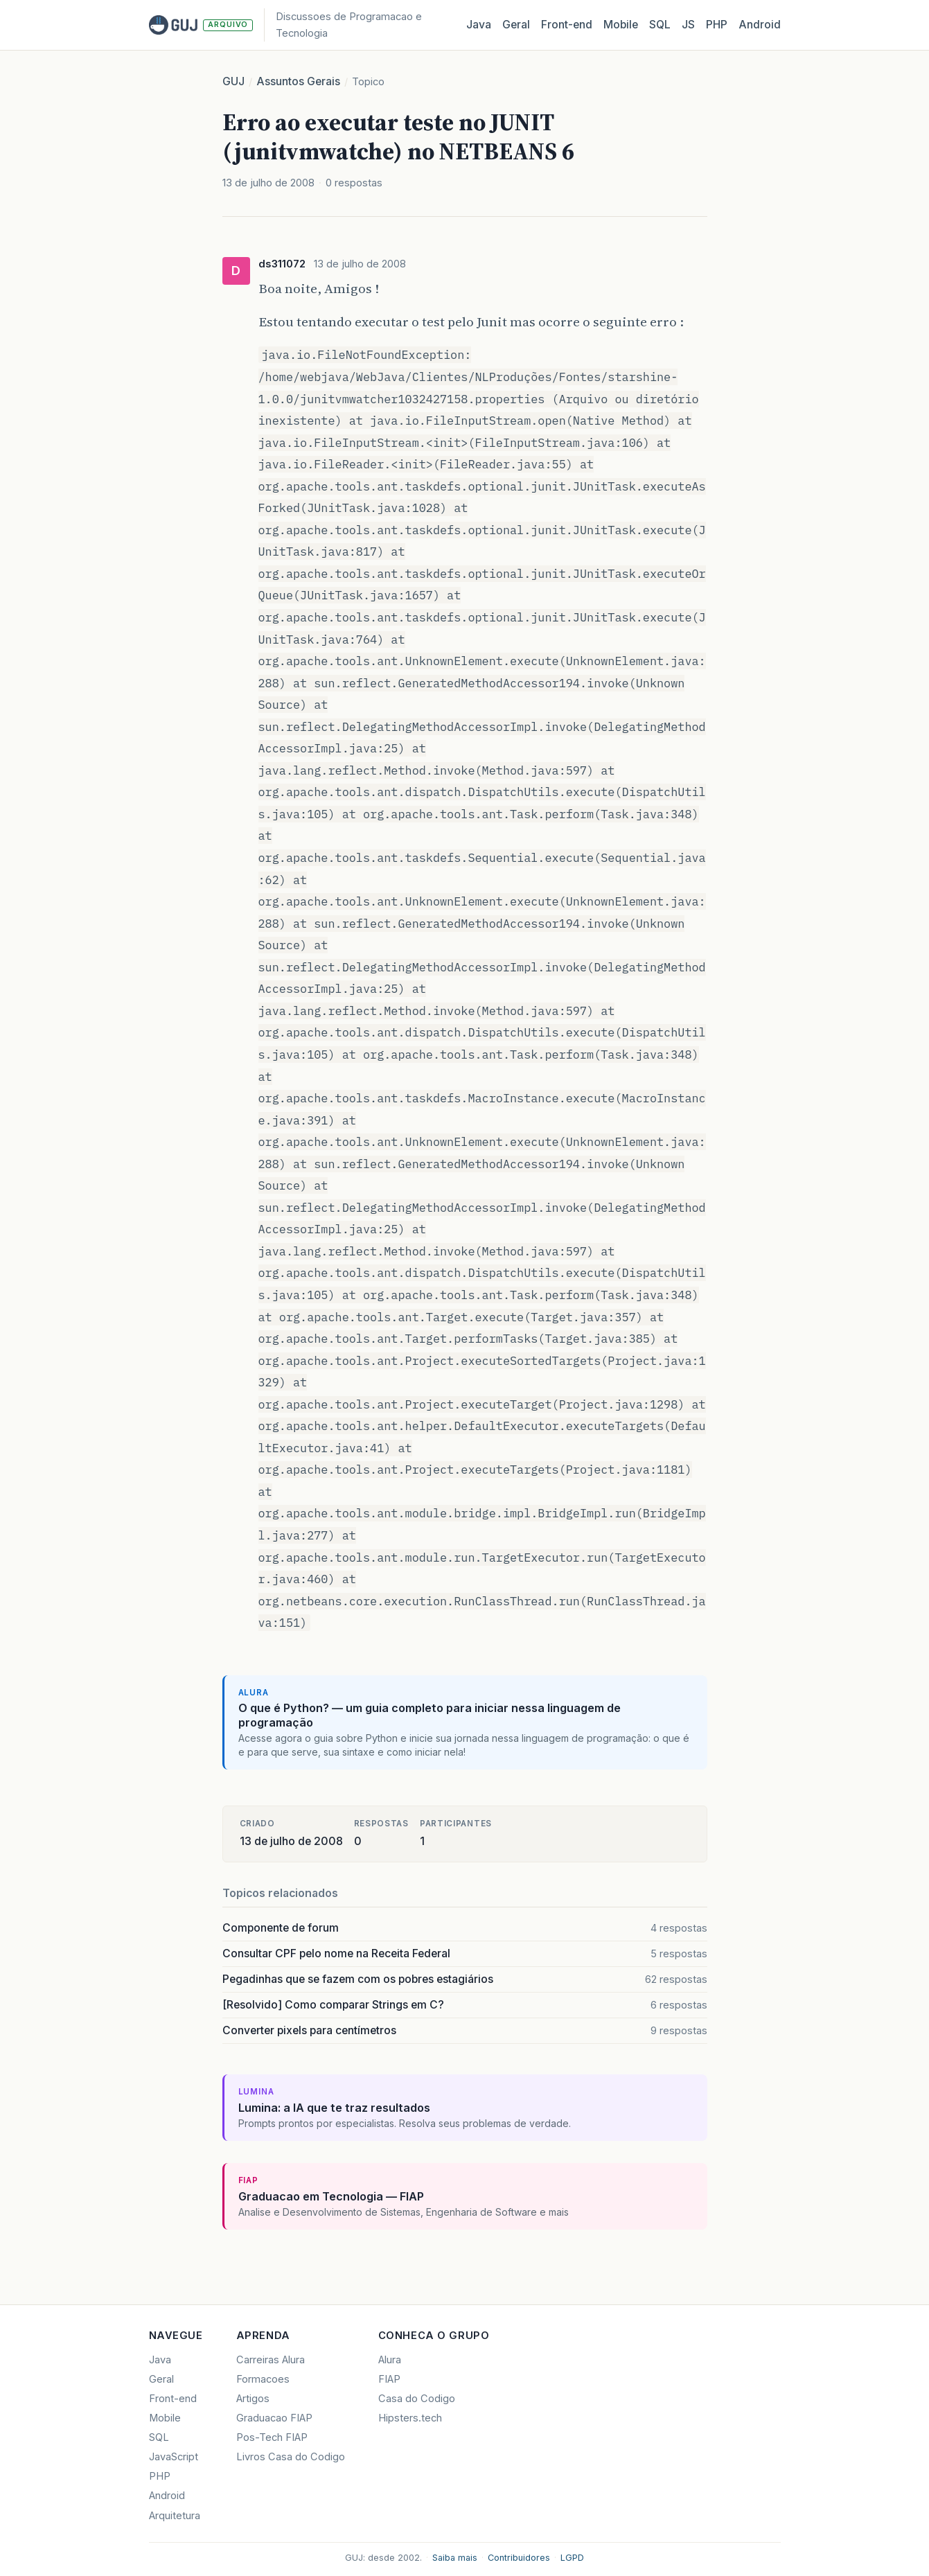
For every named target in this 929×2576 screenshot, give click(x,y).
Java (478, 24)
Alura (389, 2360)
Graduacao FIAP (274, 2418)
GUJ (233, 81)
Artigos (252, 2398)
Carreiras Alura (270, 2360)
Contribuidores (519, 2557)
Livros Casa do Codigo (290, 2457)
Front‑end (566, 24)
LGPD (572, 2557)
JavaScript (173, 2457)
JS (688, 24)
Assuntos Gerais (298, 81)
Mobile (620, 24)
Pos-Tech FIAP (272, 2437)
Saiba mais (454, 2557)
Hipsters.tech (410, 2418)
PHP (716, 24)
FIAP (389, 2379)
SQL (660, 24)
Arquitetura (174, 2515)
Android (759, 24)
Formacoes (263, 2379)
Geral (516, 24)
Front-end (173, 2398)
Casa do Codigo (416, 2398)
